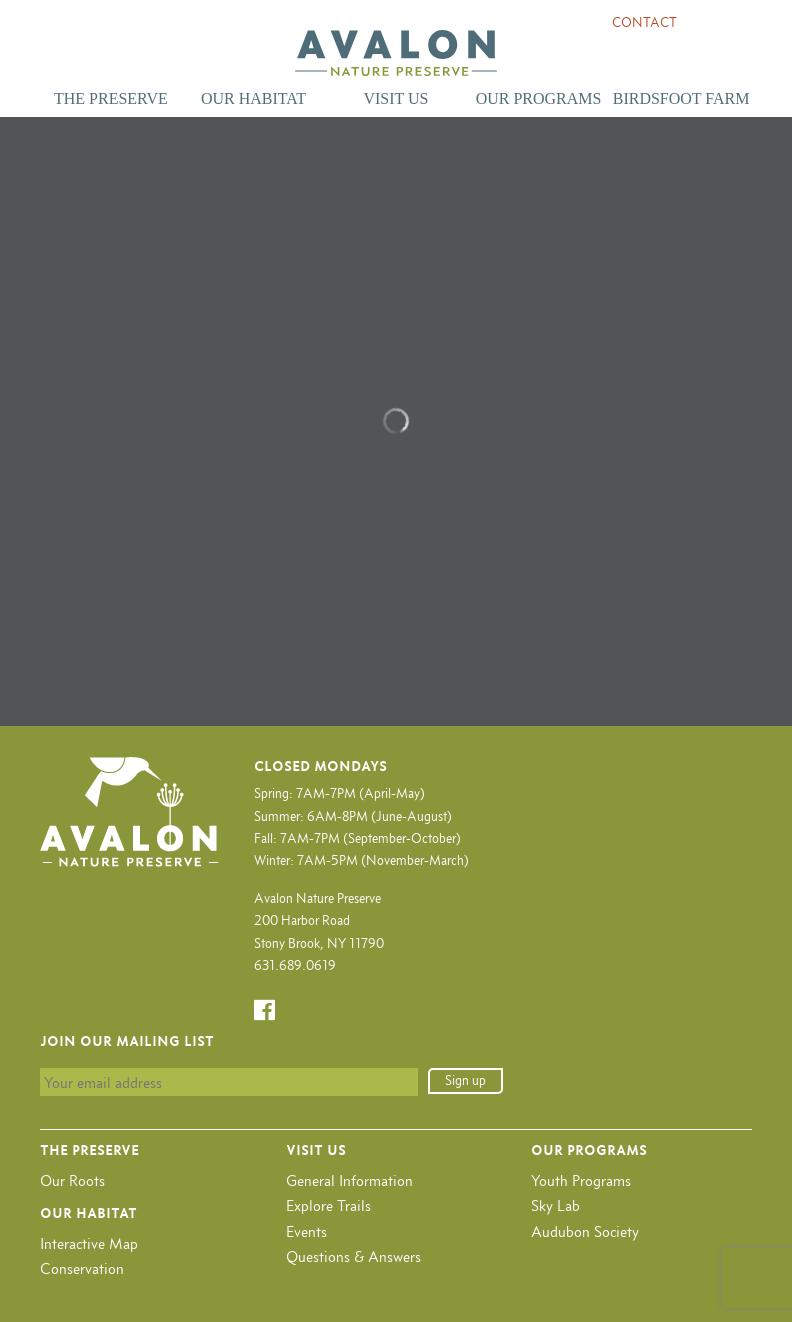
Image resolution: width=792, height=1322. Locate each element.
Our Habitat (253, 98)
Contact (644, 22)
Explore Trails (328, 1205)
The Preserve (111, 98)
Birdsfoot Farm (681, 98)
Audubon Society (585, 1231)
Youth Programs (581, 1180)
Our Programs (539, 98)
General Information (349, 1180)
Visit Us (395, 98)
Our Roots (72, 1180)
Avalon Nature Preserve (396, 53)
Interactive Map (89, 1243)
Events (306, 1231)
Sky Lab (555, 1205)
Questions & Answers (353, 1256)
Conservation (82, 1268)
